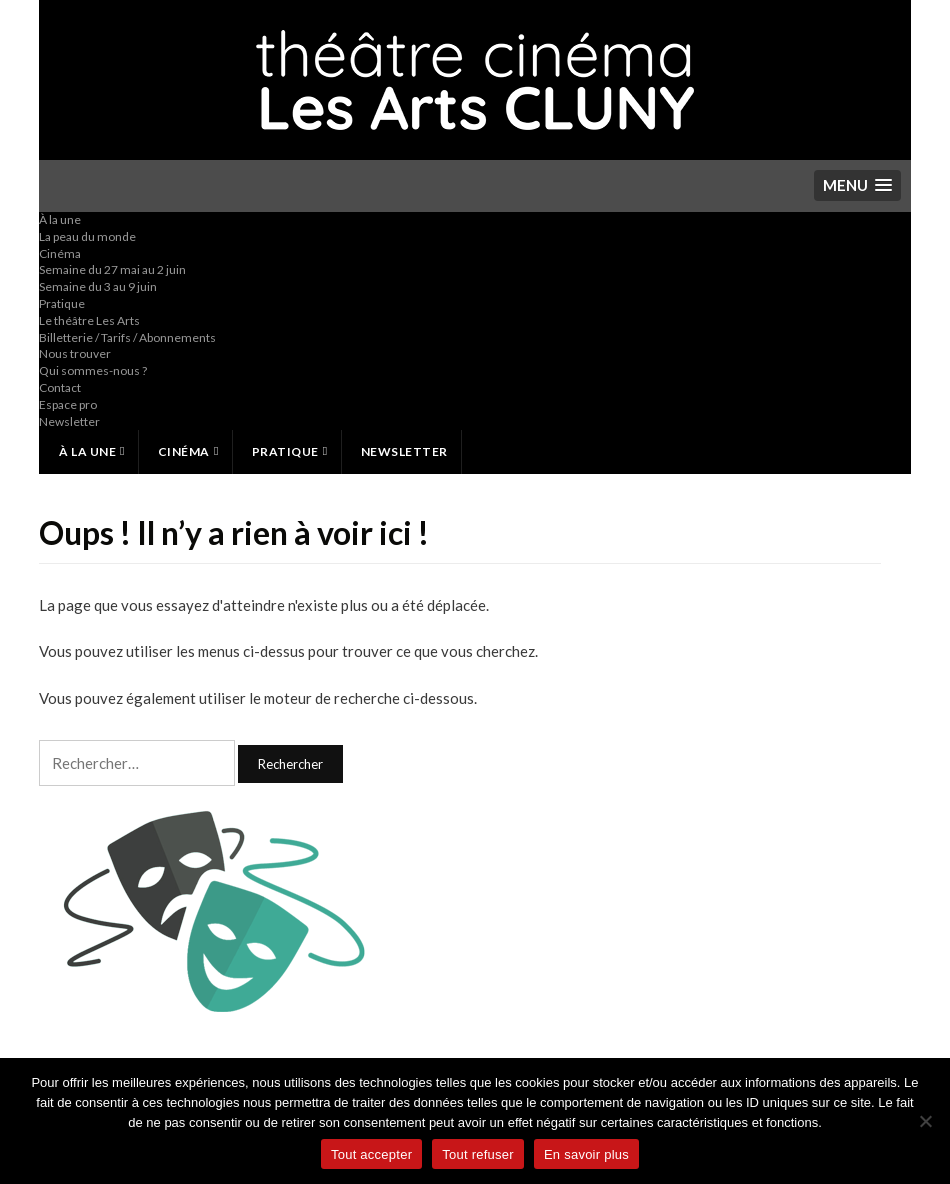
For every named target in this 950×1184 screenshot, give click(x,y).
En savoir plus (586, 1154)
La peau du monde (87, 236)
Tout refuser (478, 1154)
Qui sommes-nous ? (93, 370)
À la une (60, 219)
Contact (60, 387)
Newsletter (69, 421)
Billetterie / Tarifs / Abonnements (127, 337)
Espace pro (68, 404)
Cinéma (60, 253)
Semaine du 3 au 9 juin (98, 286)
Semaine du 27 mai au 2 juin (112, 269)
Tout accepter (371, 1154)
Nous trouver (75, 353)
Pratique (62, 303)
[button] (857, 185)
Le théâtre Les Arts (89, 320)
